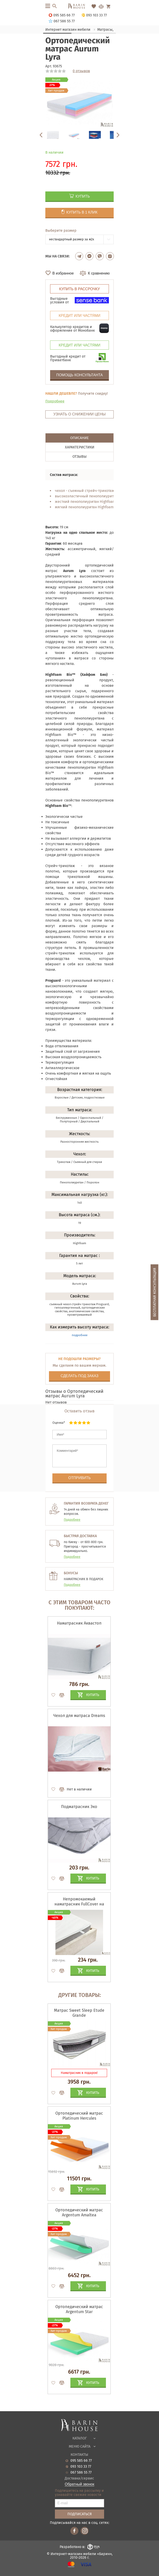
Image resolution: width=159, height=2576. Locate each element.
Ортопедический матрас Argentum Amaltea (79, 2212)
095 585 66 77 (81, 2460)
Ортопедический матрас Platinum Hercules (79, 2116)
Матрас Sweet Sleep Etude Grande (79, 2013)
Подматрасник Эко (79, 1806)
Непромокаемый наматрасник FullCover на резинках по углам (79, 1904)
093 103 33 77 (80, 2466)
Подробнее (54, 401)
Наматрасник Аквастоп (79, 1623)
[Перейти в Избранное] (93, 6)
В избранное (63, 273)
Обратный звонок (79, 2484)
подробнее (79, 1335)
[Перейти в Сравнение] (101, 6)
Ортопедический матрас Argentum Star (79, 2309)
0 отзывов (81, 71)
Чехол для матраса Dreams (79, 1715)
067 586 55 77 (81, 2472)
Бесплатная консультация (154, 1292)
